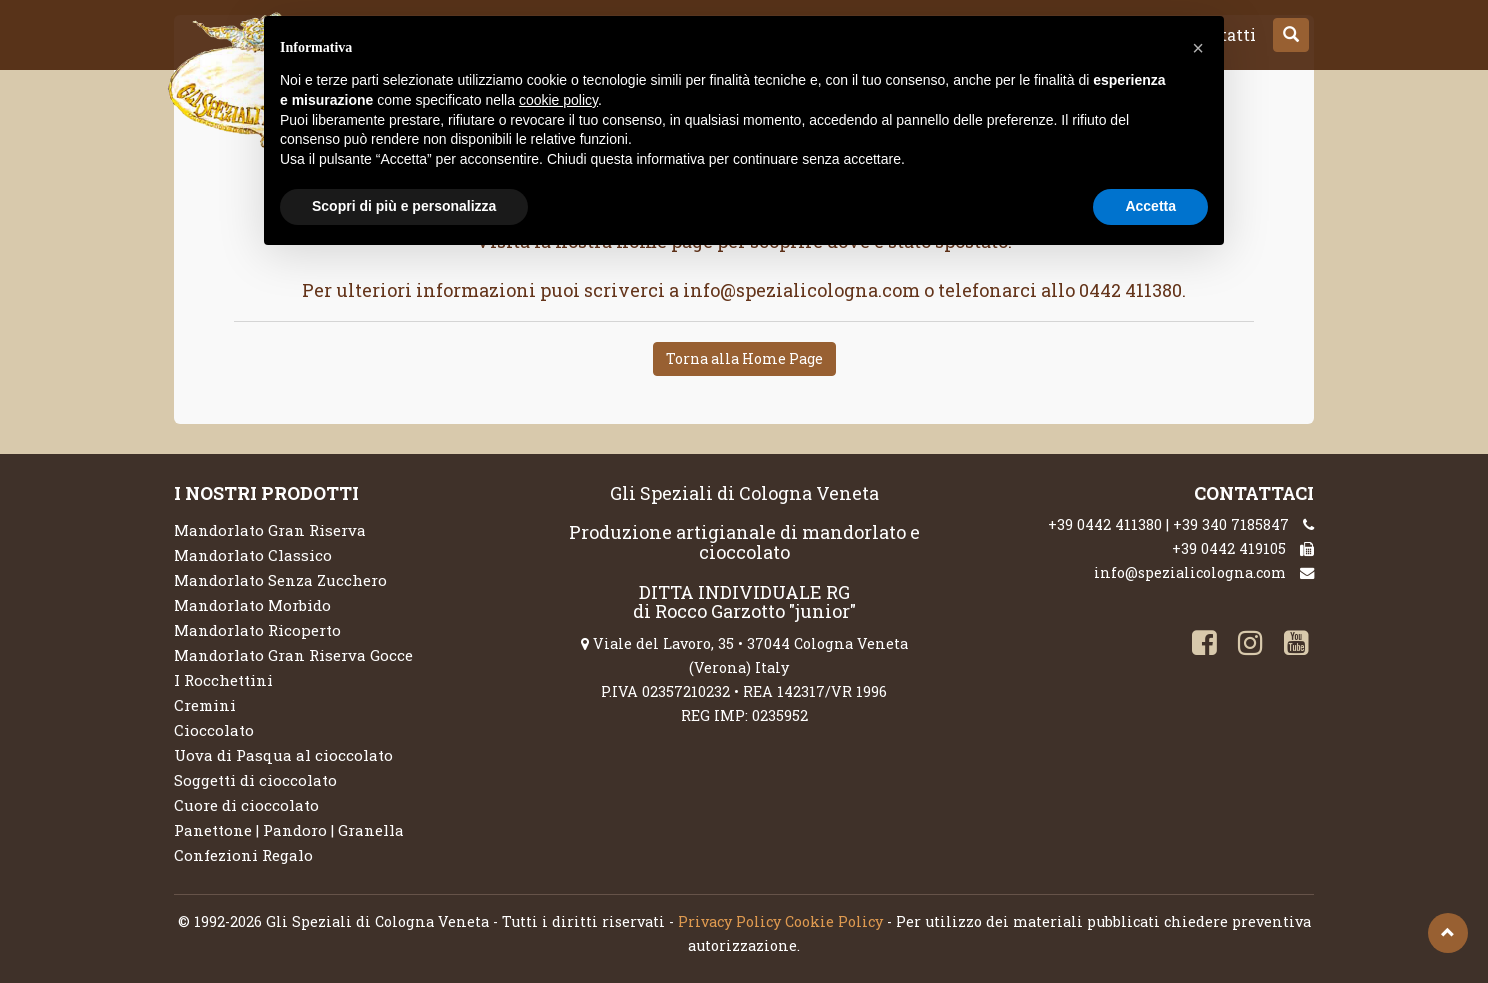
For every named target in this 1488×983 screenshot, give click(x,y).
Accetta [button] (1150, 206)
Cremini (205, 705)
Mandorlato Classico (253, 555)
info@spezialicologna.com (1190, 572)
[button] (1291, 35)
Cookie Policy (834, 921)
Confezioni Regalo (243, 855)
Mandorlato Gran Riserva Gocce (293, 655)
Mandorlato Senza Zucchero (280, 580)
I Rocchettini (223, 680)
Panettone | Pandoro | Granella (289, 830)
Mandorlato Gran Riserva (270, 530)
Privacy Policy (729, 921)
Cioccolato (214, 730)
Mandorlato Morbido (252, 605)
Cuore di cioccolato (246, 805)
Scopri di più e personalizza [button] (404, 206)
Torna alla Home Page (744, 358)
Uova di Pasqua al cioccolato (283, 755)
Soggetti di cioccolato (255, 780)
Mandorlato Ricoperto (257, 630)
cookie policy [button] (558, 100)
